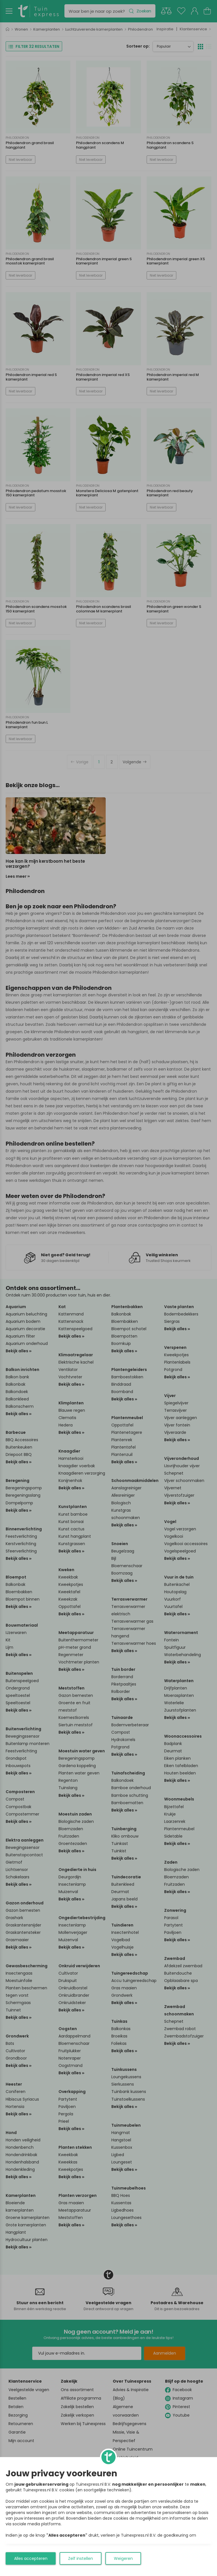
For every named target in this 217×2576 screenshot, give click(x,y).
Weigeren (123, 2558)
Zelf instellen (80, 2558)
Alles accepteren (30, 2558)
